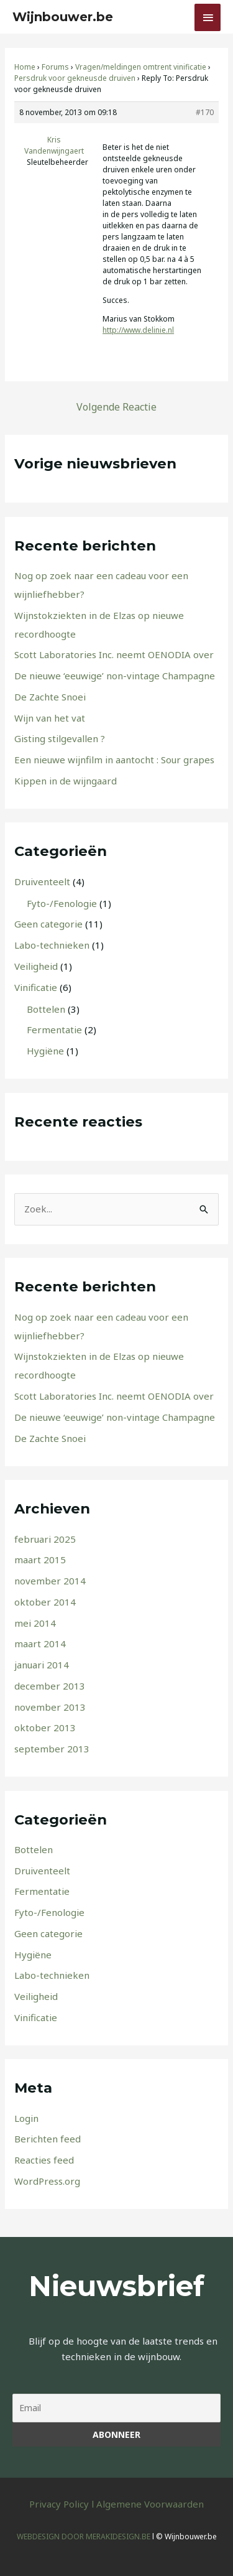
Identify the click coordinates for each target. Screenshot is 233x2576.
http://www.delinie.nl (138, 330)
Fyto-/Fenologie (62, 903)
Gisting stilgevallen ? (59, 738)
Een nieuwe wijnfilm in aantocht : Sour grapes (114, 759)
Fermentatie (54, 1029)
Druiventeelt (42, 881)
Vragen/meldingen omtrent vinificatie (140, 67)
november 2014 (50, 1580)
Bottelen (46, 1009)
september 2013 (51, 1748)
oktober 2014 (45, 1602)
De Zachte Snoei (50, 696)
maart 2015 (40, 1559)
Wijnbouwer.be (62, 16)
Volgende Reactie (116, 407)
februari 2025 (45, 1539)
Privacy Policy (59, 2504)
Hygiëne (45, 1050)
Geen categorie (48, 924)
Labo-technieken (51, 945)
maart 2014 (40, 1643)
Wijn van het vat (49, 718)
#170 (205, 112)
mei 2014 (35, 1623)
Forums (55, 67)
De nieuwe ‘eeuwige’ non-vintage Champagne (114, 675)
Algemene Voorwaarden (150, 2504)
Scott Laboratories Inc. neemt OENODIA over (114, 654)
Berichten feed (47, 2138)
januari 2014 (41, 1664)
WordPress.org (47, 2181)
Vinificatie (35, 987)
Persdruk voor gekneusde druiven (74, 78)
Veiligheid (36, 966)
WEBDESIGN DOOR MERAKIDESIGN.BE (83, 2536)
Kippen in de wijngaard (65, 780)
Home (24, 67)
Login (26, 2118)
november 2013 (50, 1707)
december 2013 (49, 1686)
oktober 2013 (45, 1727)
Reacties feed (44, 2160)
